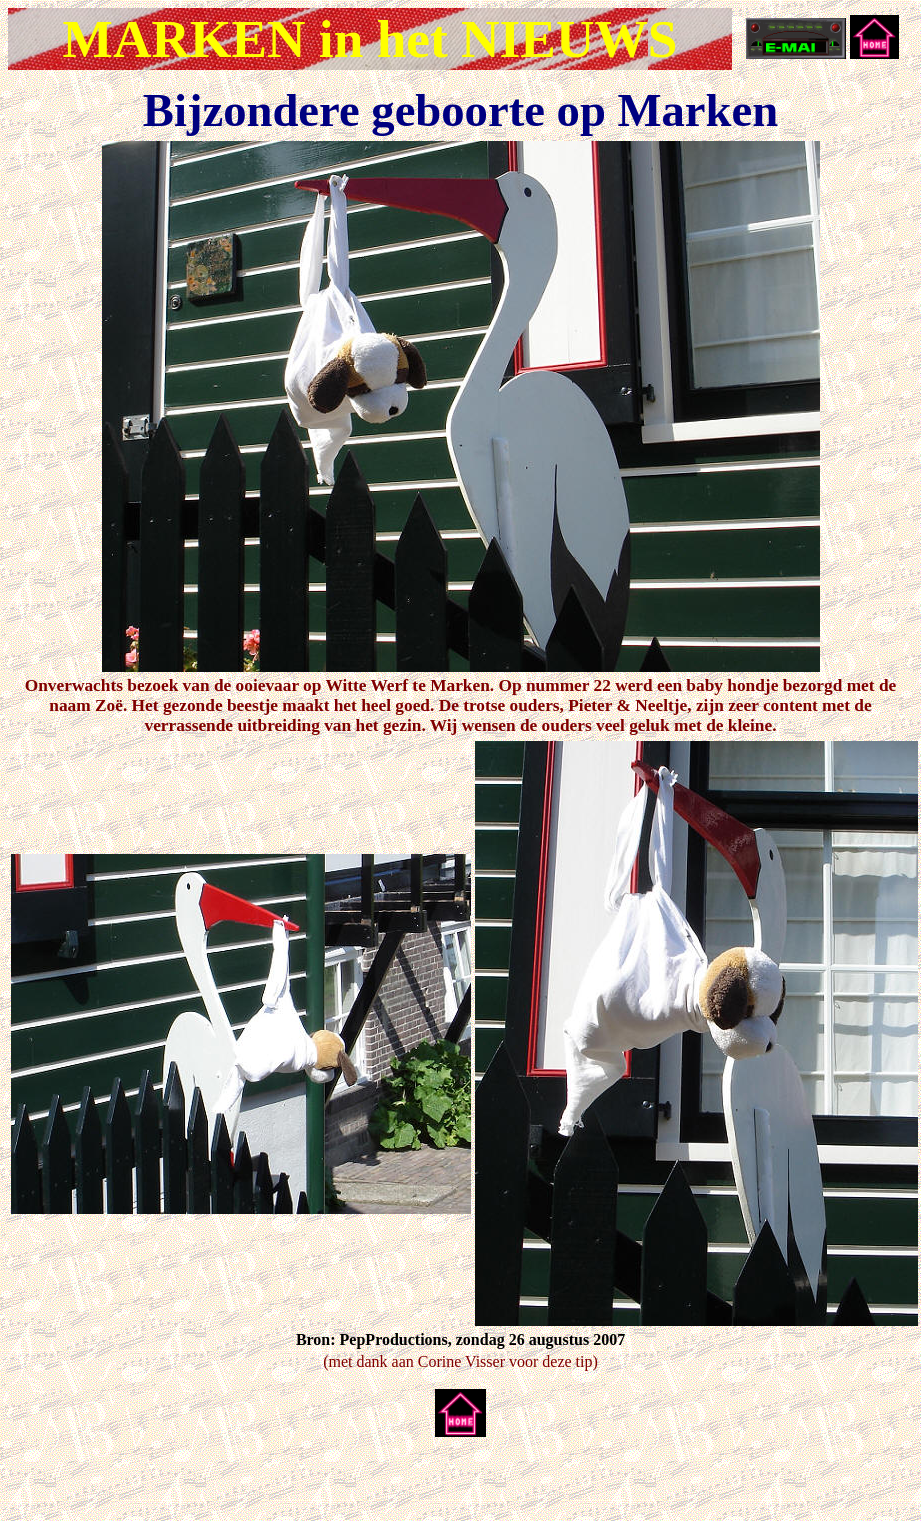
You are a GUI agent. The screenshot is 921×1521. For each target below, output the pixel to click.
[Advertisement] (242, 1483)
